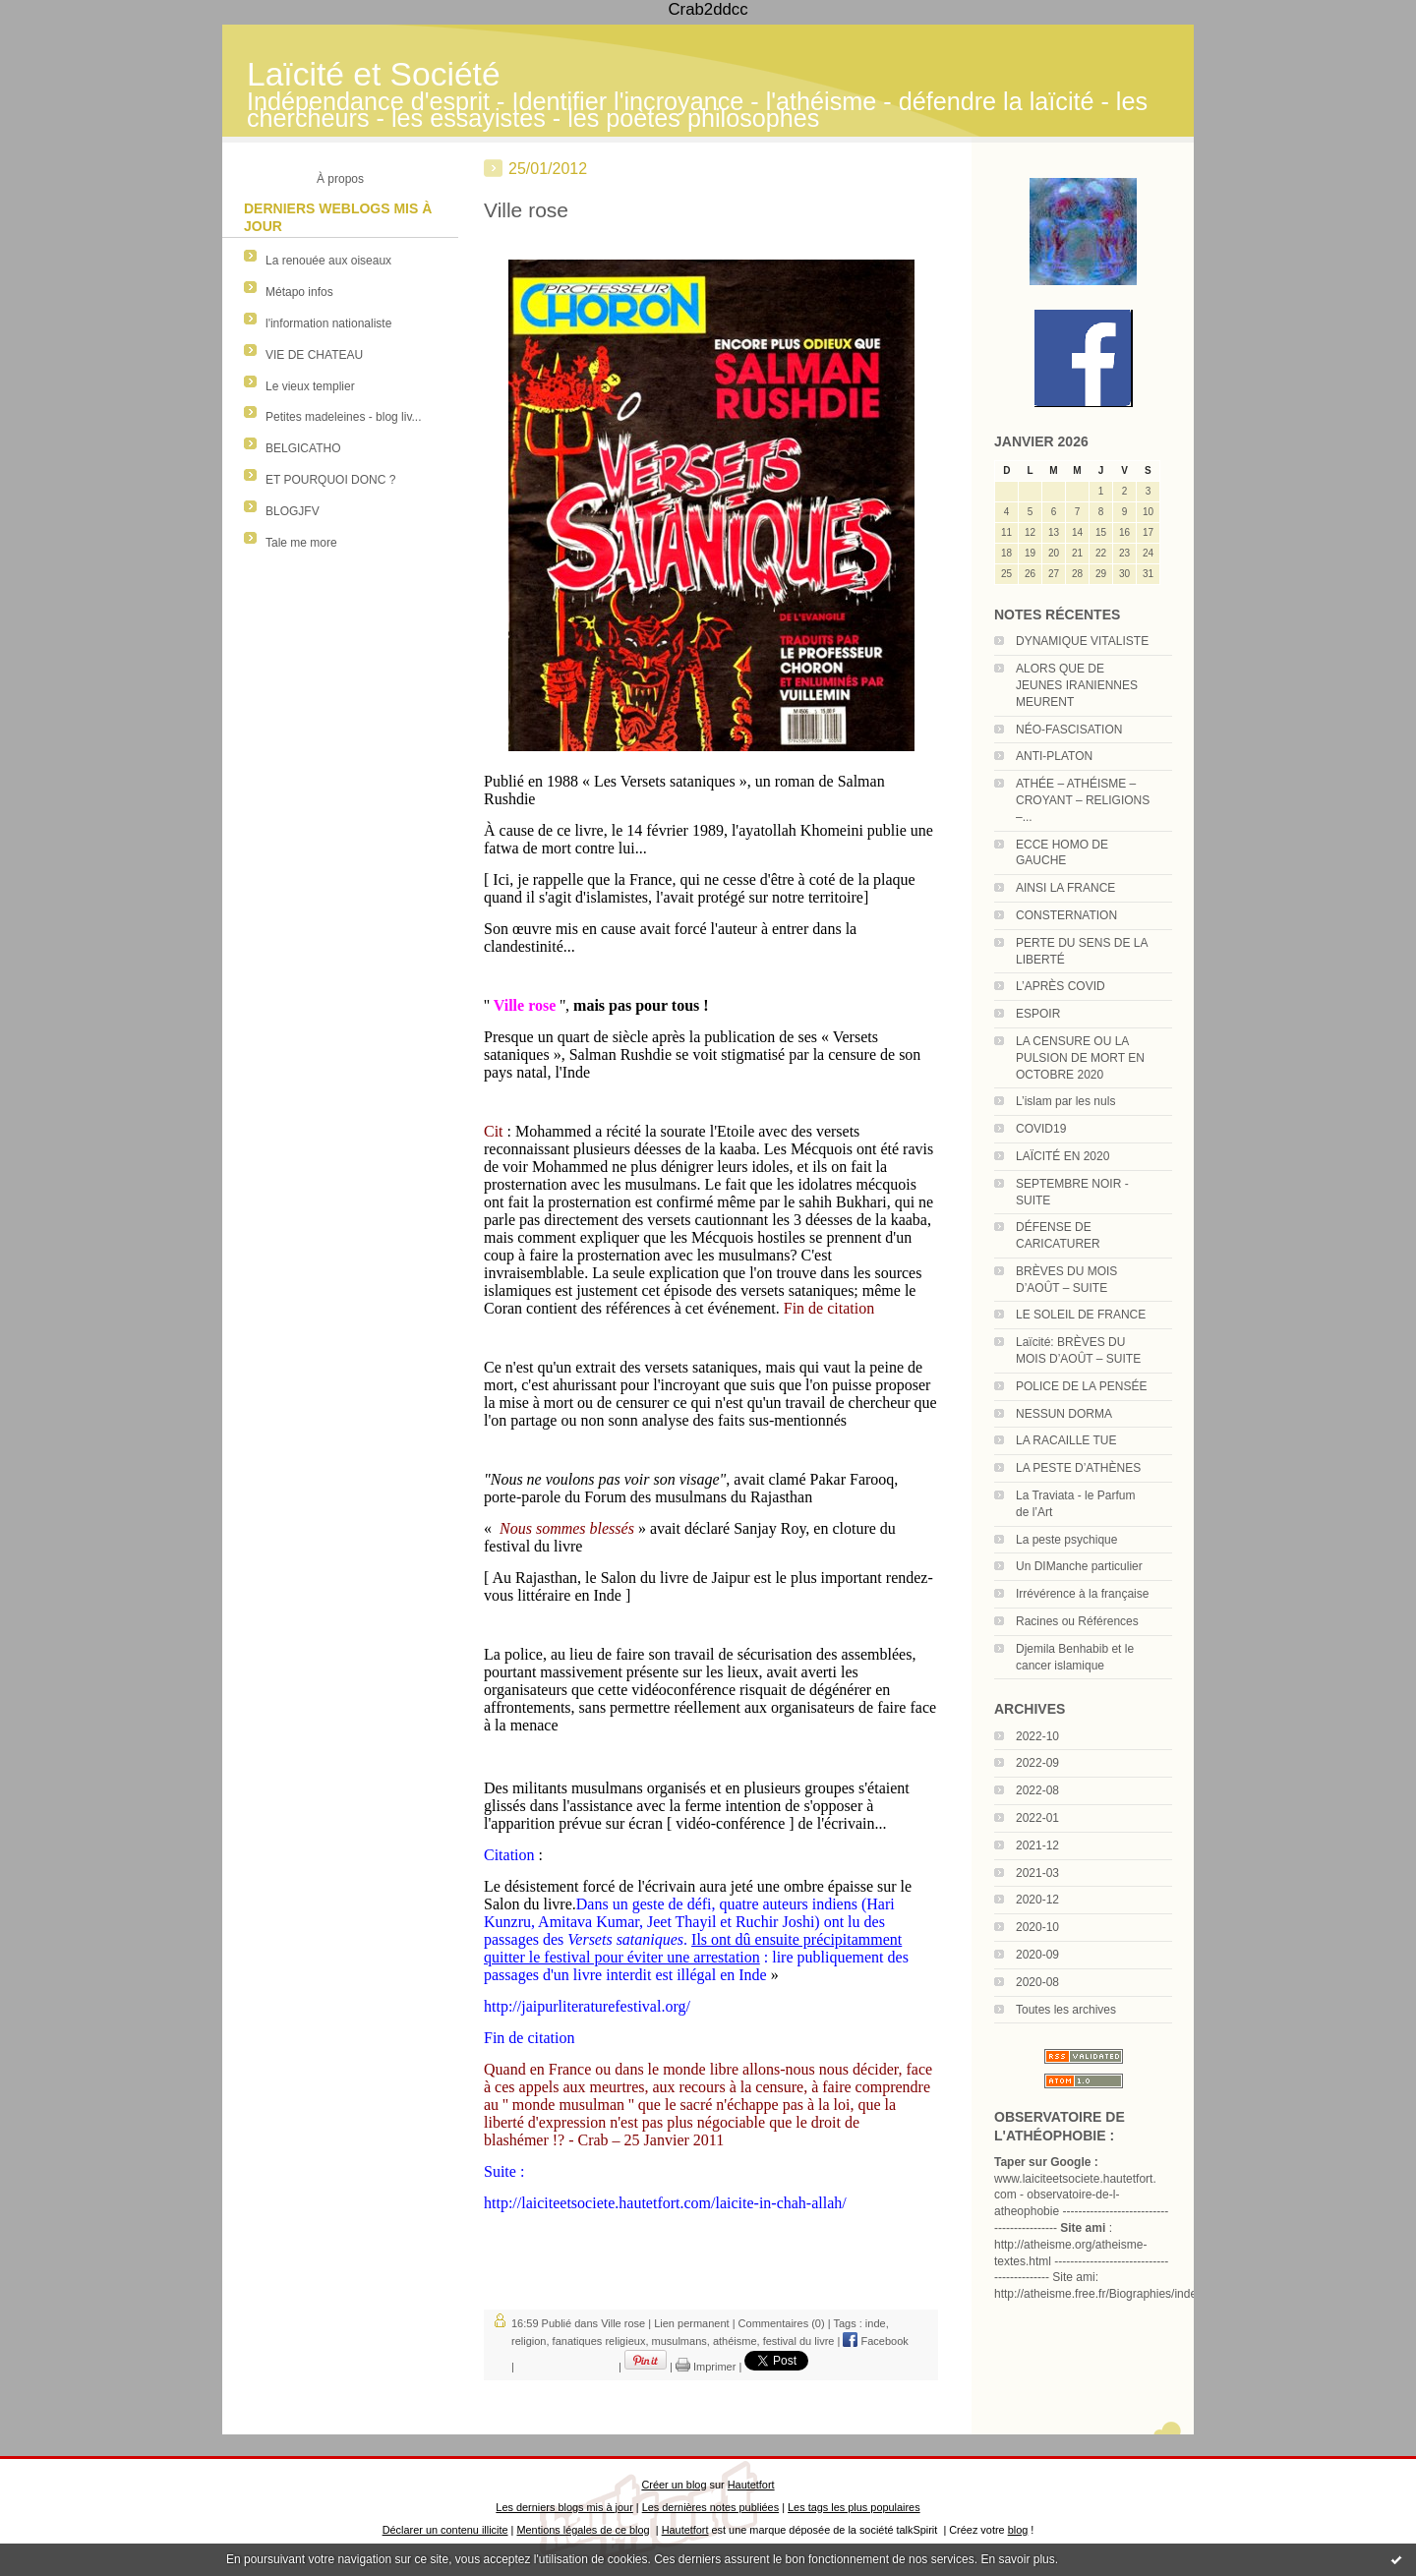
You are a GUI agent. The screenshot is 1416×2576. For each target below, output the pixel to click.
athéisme (735, 2341)
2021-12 (1037, 1845)
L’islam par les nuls (1065, 1101)
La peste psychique (1066, 1540)
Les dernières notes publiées (710, 2507)
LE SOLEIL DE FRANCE (1081, 1314)
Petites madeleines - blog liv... (344, 417)
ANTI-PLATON (1054, 756)
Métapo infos (299, 292)
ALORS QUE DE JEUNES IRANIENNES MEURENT (1077, 685)
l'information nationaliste (328, 323)
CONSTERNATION (1066, 915)
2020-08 (1037, 1982)
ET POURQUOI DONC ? (330, 480)
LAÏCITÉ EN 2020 (1062, 1156)
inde (875, 2323)
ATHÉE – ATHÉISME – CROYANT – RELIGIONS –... (1083, 800)
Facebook (875, 2341)
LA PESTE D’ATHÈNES (1078, 1468)
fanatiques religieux (599, 2341)
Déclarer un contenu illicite (445, 2530)
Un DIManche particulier (1079, 1566)
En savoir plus (1017, 2559)
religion (528, 2341)
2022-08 (1037, 1790)
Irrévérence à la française (1082, 1594)
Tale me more (301, 543)
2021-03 (1037, 1873)
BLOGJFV (293, 511)
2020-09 (1037, 1954)
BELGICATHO (303, 448)
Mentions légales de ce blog (582, 2530)
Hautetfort (751, 2484)
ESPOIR (1038, 1014)
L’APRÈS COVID (1060, 986)
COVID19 (1041, 1129)
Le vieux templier (310, 386)
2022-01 (1037, 1818)
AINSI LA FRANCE (1065, 888)
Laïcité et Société (374, 74)
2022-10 (1037, 1736)
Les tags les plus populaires (854, 2507)
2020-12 (1037, 1899)
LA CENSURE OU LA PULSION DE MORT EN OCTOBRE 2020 (1080, 1058)
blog (1018, 2530)
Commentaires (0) (781, 2323)
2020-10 (1037, 1927)
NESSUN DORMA (1064, 1414)
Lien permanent (691, 2323)
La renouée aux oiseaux (328, 260)
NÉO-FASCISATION (1069, 729)
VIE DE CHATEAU (314, 355)
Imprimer (706, 2366)
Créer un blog (673, 2484)
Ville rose (526, 210)
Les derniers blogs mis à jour (564, 2507)
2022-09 (1037, 1763)
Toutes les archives (1066, 2010)
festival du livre (799, 2341)
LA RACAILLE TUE (1066, 1440)
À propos (340, 179)
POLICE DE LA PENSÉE (1081, 1386)
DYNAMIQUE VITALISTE (1082, 641)
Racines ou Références (1077, 1621)
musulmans (679, 2341)
